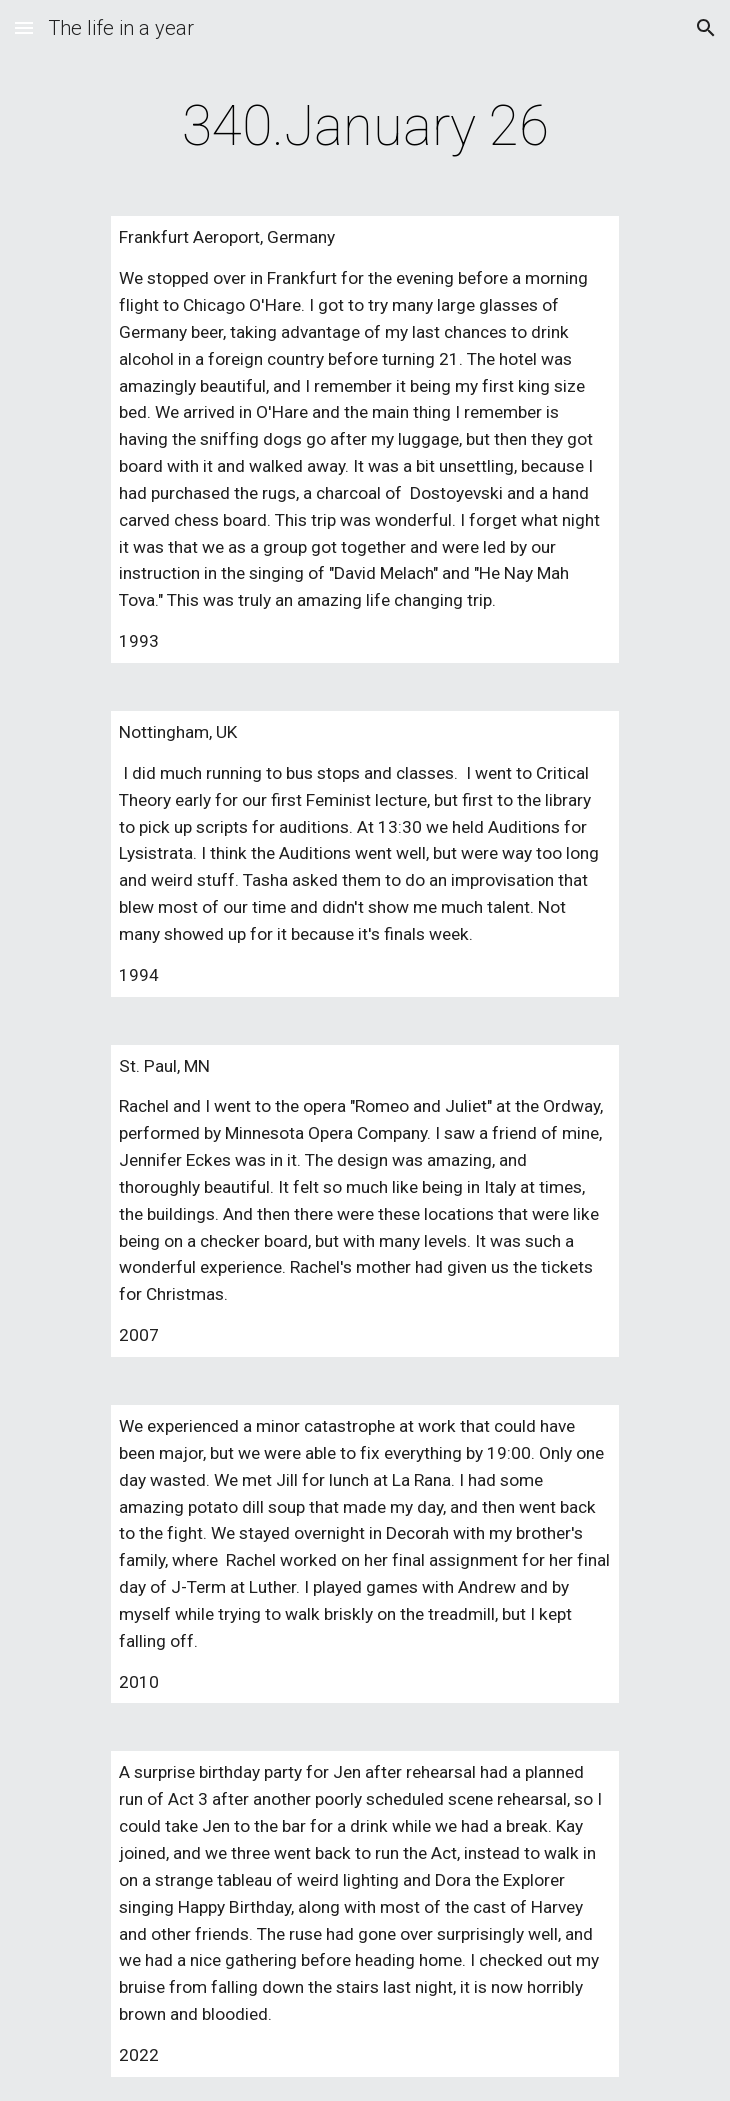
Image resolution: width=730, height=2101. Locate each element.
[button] (24, 27)
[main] (364, 126)
